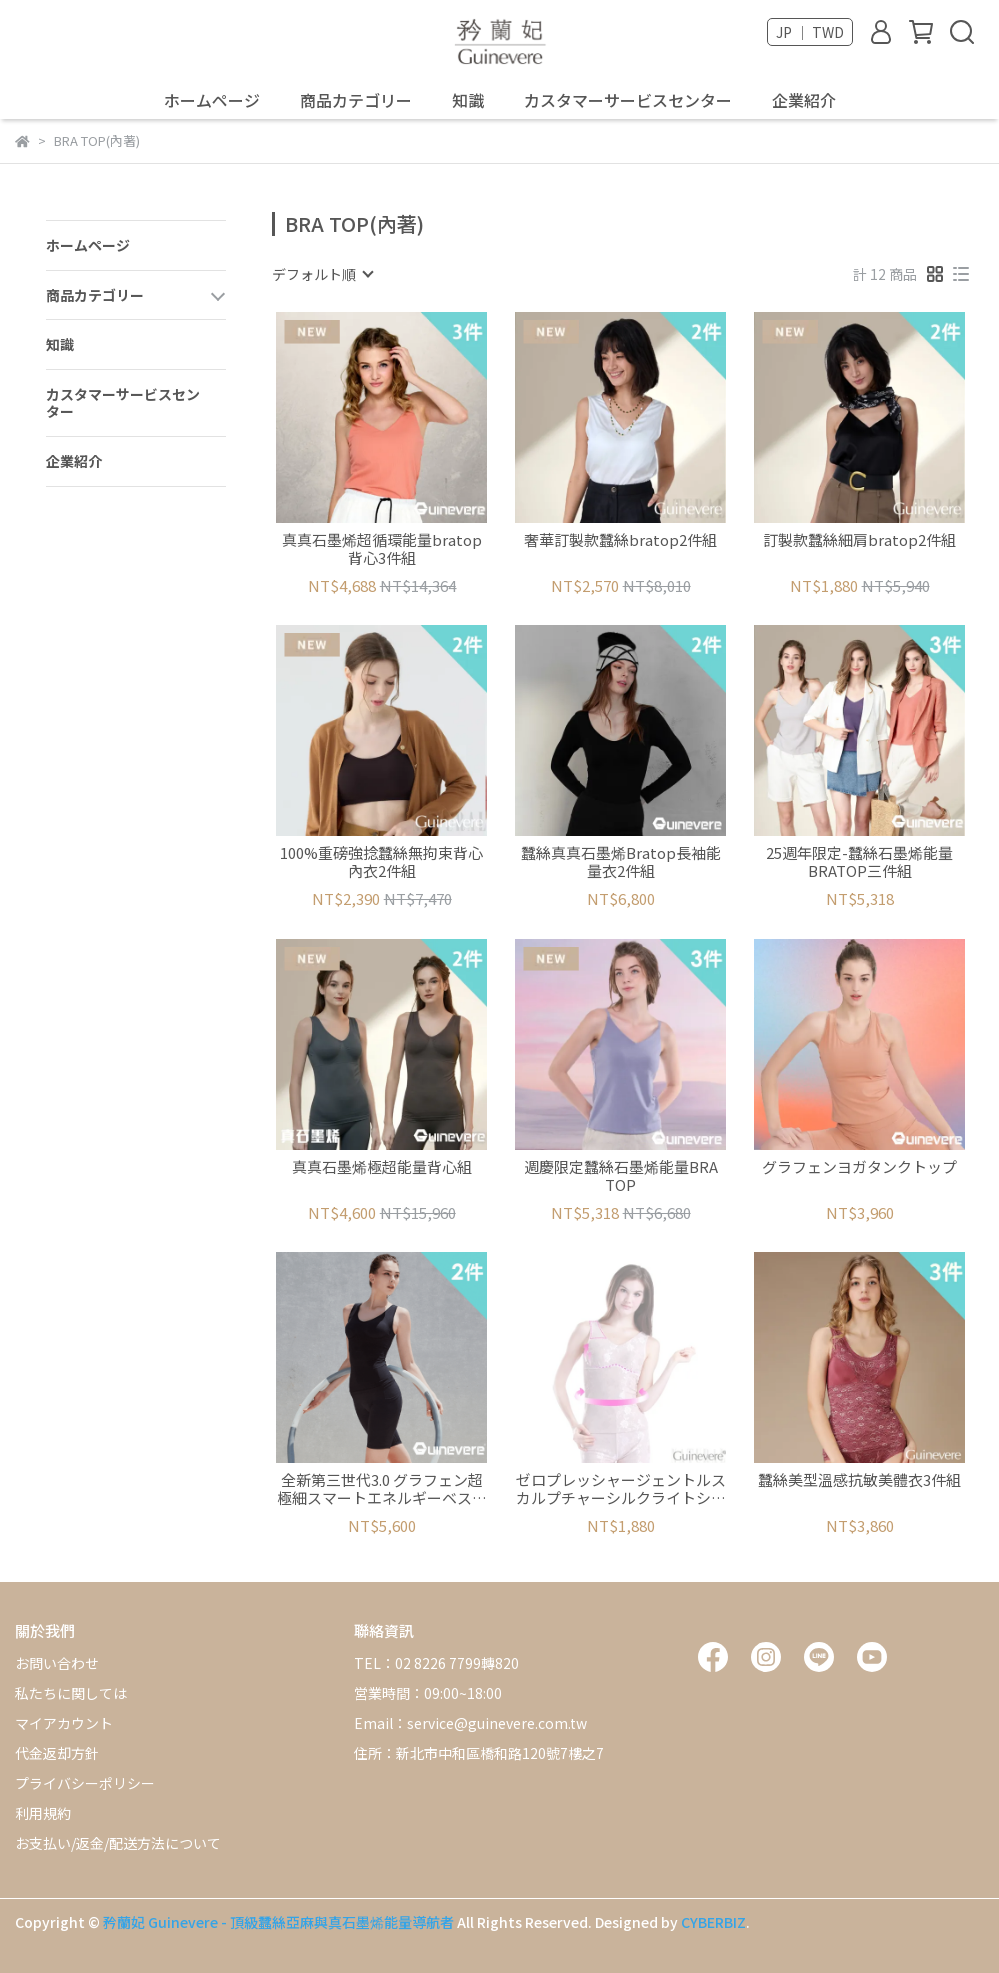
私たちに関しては (71, 1693)
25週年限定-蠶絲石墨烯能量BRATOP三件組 (859, 862)
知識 (468, 100)
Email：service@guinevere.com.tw (470, 1723)
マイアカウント (64, 1723)
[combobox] (322, 274)
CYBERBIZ (713, 1922)
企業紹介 (804, 100)
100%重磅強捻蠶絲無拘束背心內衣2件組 (381, 862)
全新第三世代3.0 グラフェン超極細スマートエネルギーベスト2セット (382, 1489)
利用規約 (43, 1813)
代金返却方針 (57, 1753)
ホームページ (212, 100)
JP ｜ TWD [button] (810, 32)
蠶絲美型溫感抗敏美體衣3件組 (859, 1480)
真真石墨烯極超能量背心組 (382, 1167)
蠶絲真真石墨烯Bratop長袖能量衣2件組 (621, 862)
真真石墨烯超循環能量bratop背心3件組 (382, 549)
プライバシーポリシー (85, 1783)
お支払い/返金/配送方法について (118, 1843)
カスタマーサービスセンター (628, 100)
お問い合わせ (57, 1663)
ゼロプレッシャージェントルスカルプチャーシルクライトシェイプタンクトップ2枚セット (621, 1489)
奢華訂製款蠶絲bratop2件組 (620, 540)
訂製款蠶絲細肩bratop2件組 (859, 540)
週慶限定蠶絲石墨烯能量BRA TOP (621, 1176)
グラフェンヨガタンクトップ (859, 1167)
